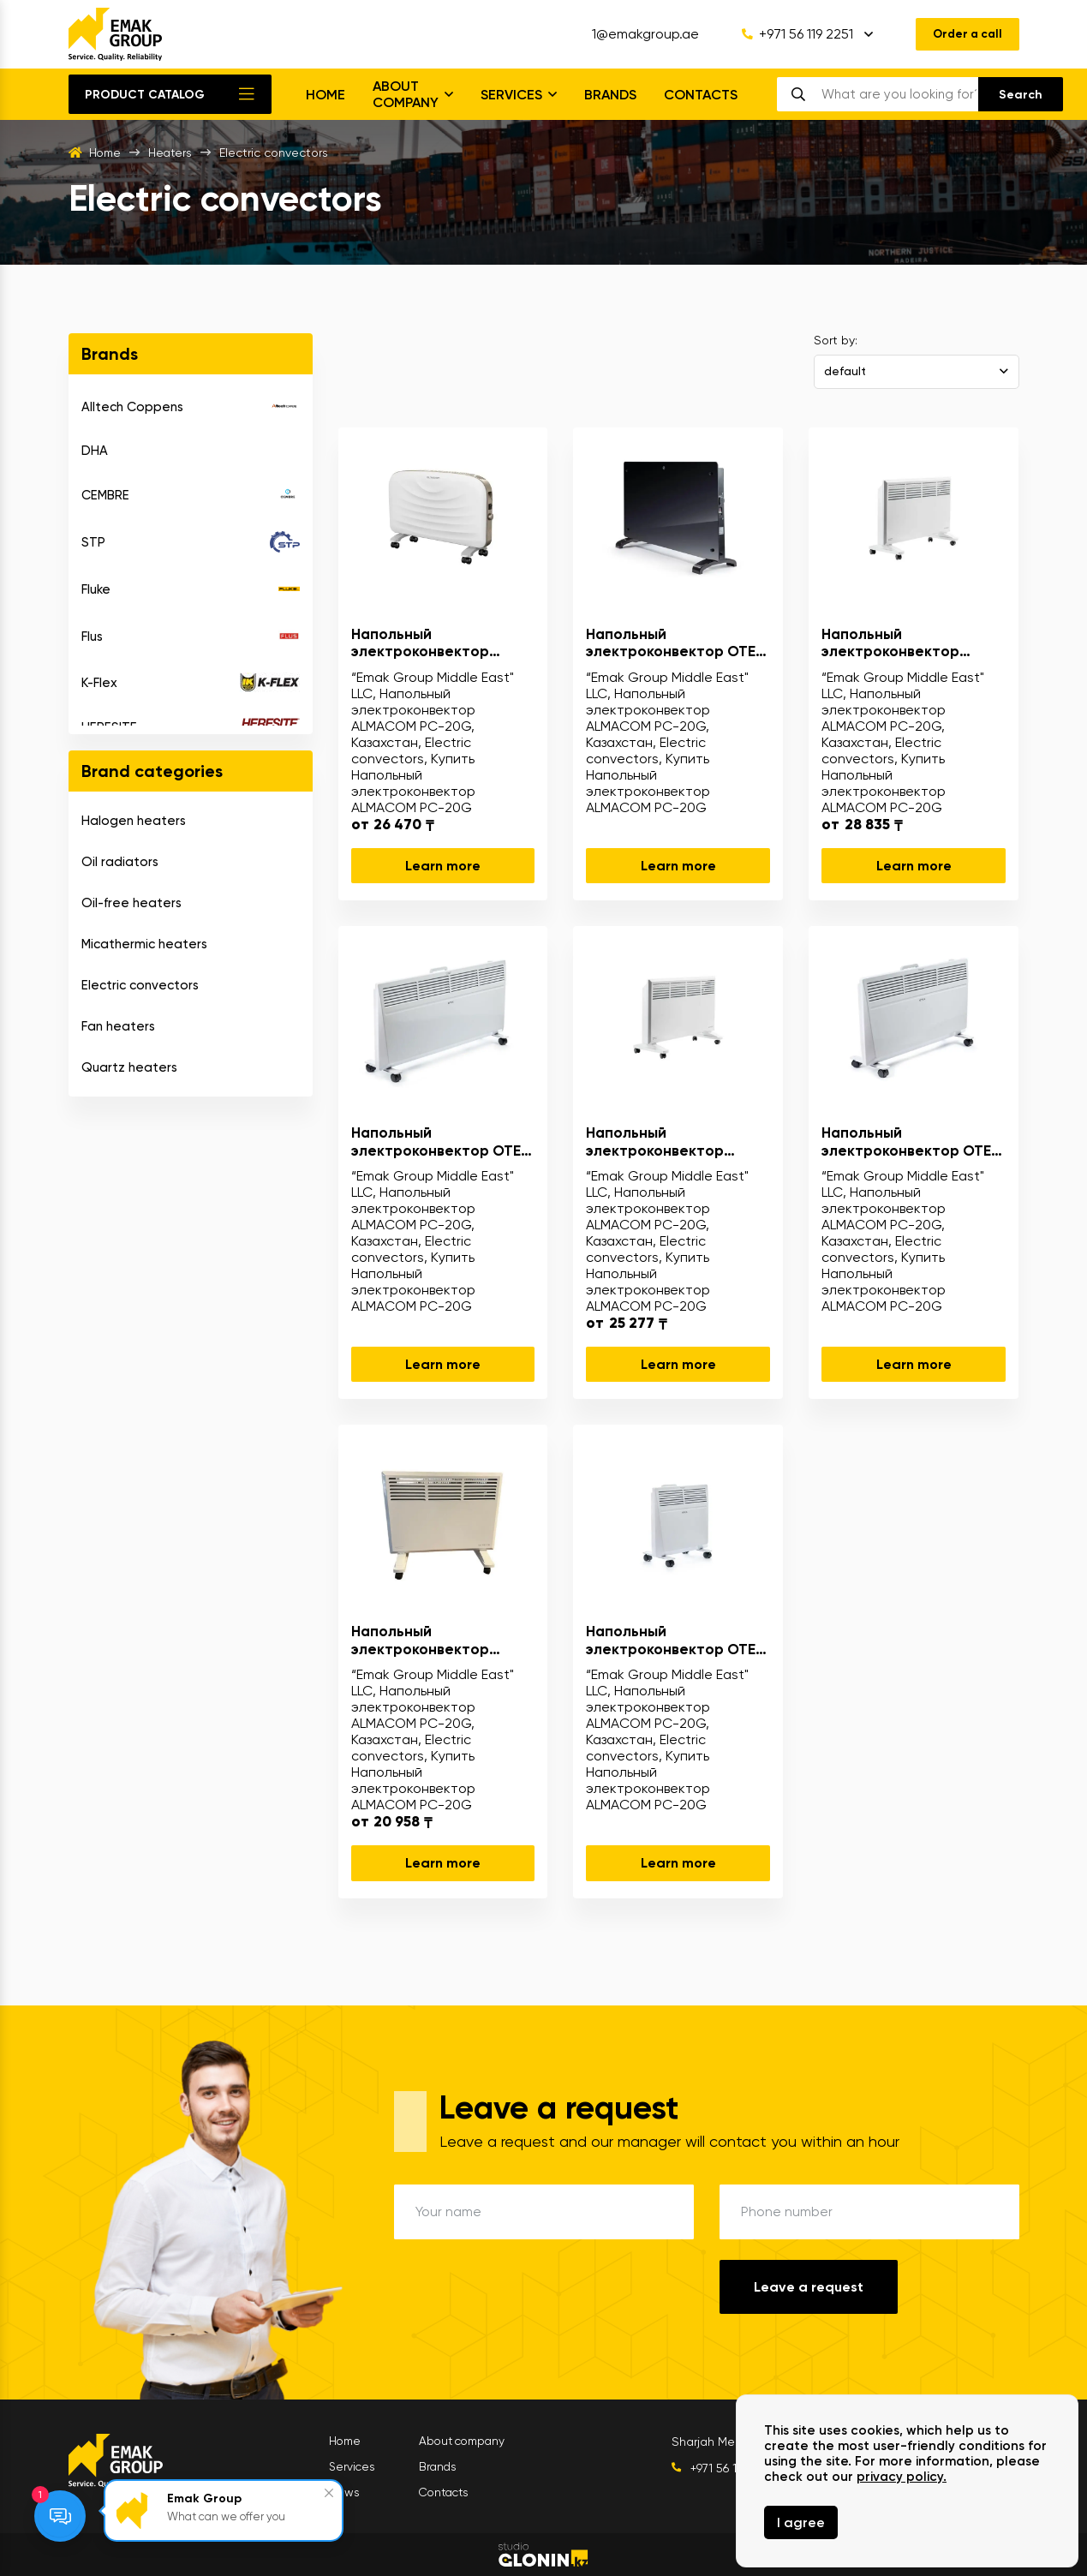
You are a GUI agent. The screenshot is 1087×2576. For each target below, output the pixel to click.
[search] (899, 94)
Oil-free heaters (131, 903)
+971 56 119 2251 (792, 34)
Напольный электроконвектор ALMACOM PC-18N (420, 1640)
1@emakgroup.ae (640, 34)
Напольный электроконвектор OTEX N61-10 (675, 1640)
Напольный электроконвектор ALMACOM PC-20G (420, 642)
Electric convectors (140, 985)
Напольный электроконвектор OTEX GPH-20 (675, 642)
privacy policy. (902, 2476)
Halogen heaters (133, 820)
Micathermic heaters (144, 944)
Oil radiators (119, 862)
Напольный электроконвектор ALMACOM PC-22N (655, 1141)
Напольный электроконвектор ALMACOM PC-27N (890, 642)
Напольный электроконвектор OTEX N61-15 (910, 1141)
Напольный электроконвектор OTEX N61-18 (440, 1141)
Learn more (443, 866)
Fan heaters (118, 1026)
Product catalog (145, 94)
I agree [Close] (801, 2522)
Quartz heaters (129, 1067)
